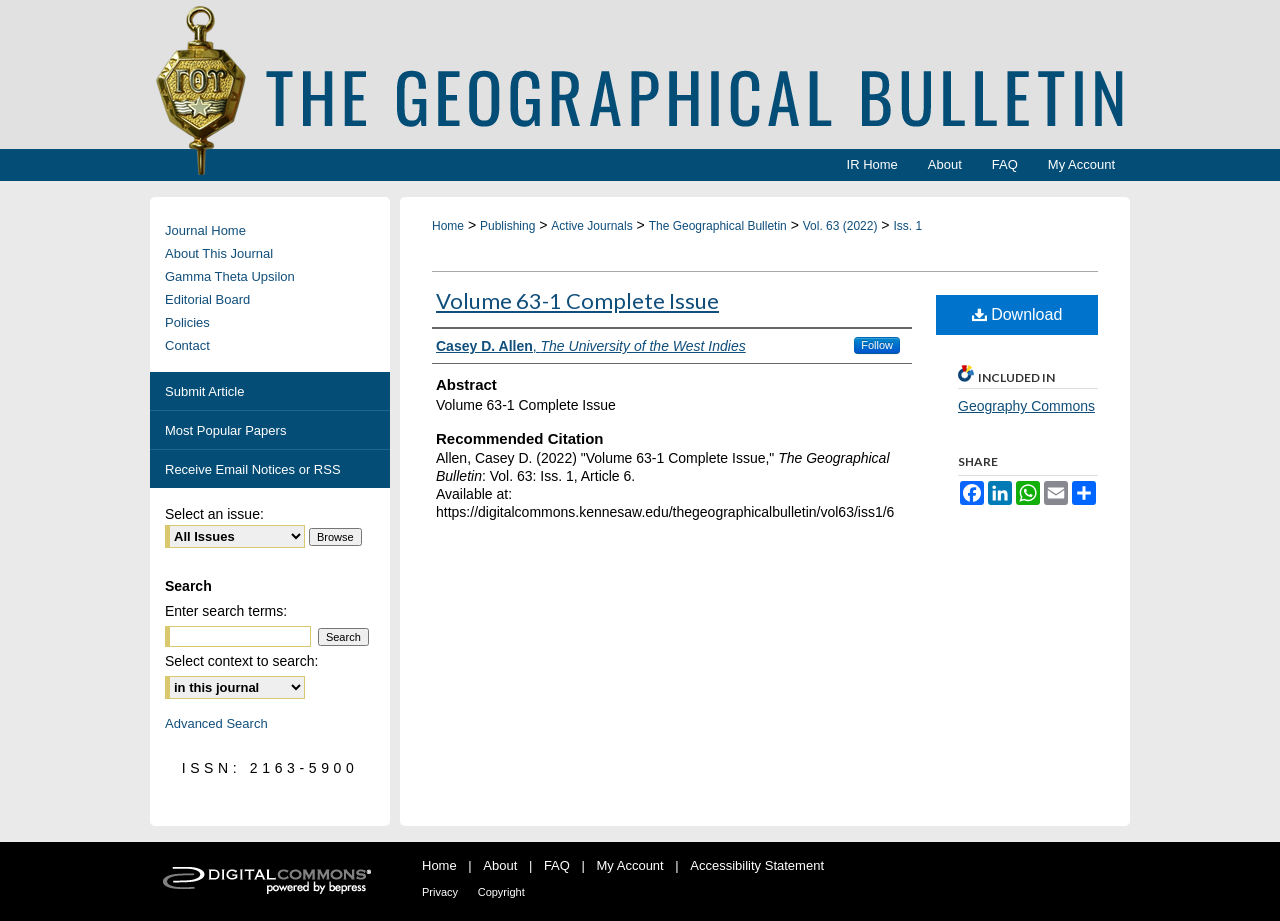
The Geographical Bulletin (718, 226)
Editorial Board (207, 299)
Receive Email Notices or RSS (253, 469)
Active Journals (591, 226)
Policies (187, 322)
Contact (187, 345)
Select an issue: (214, 514)
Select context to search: (241, 661)
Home (448, 226)
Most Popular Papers (225, 430)
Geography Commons (1026, 406)
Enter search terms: (226, 611)
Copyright (501, 892)
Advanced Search (216, 723)
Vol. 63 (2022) (840, 226)
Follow (877, 345)
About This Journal (219, 253)
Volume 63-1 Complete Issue (577, 300)
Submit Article (204, 391)
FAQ (557, 865)
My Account (630, 865)
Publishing (507, 226)
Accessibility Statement (757, 865)
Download (1017, 314)
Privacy (440, 892)
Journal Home (205, 230)
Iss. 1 (907, 226)
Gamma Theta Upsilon (230, 276)
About (500, 865)
